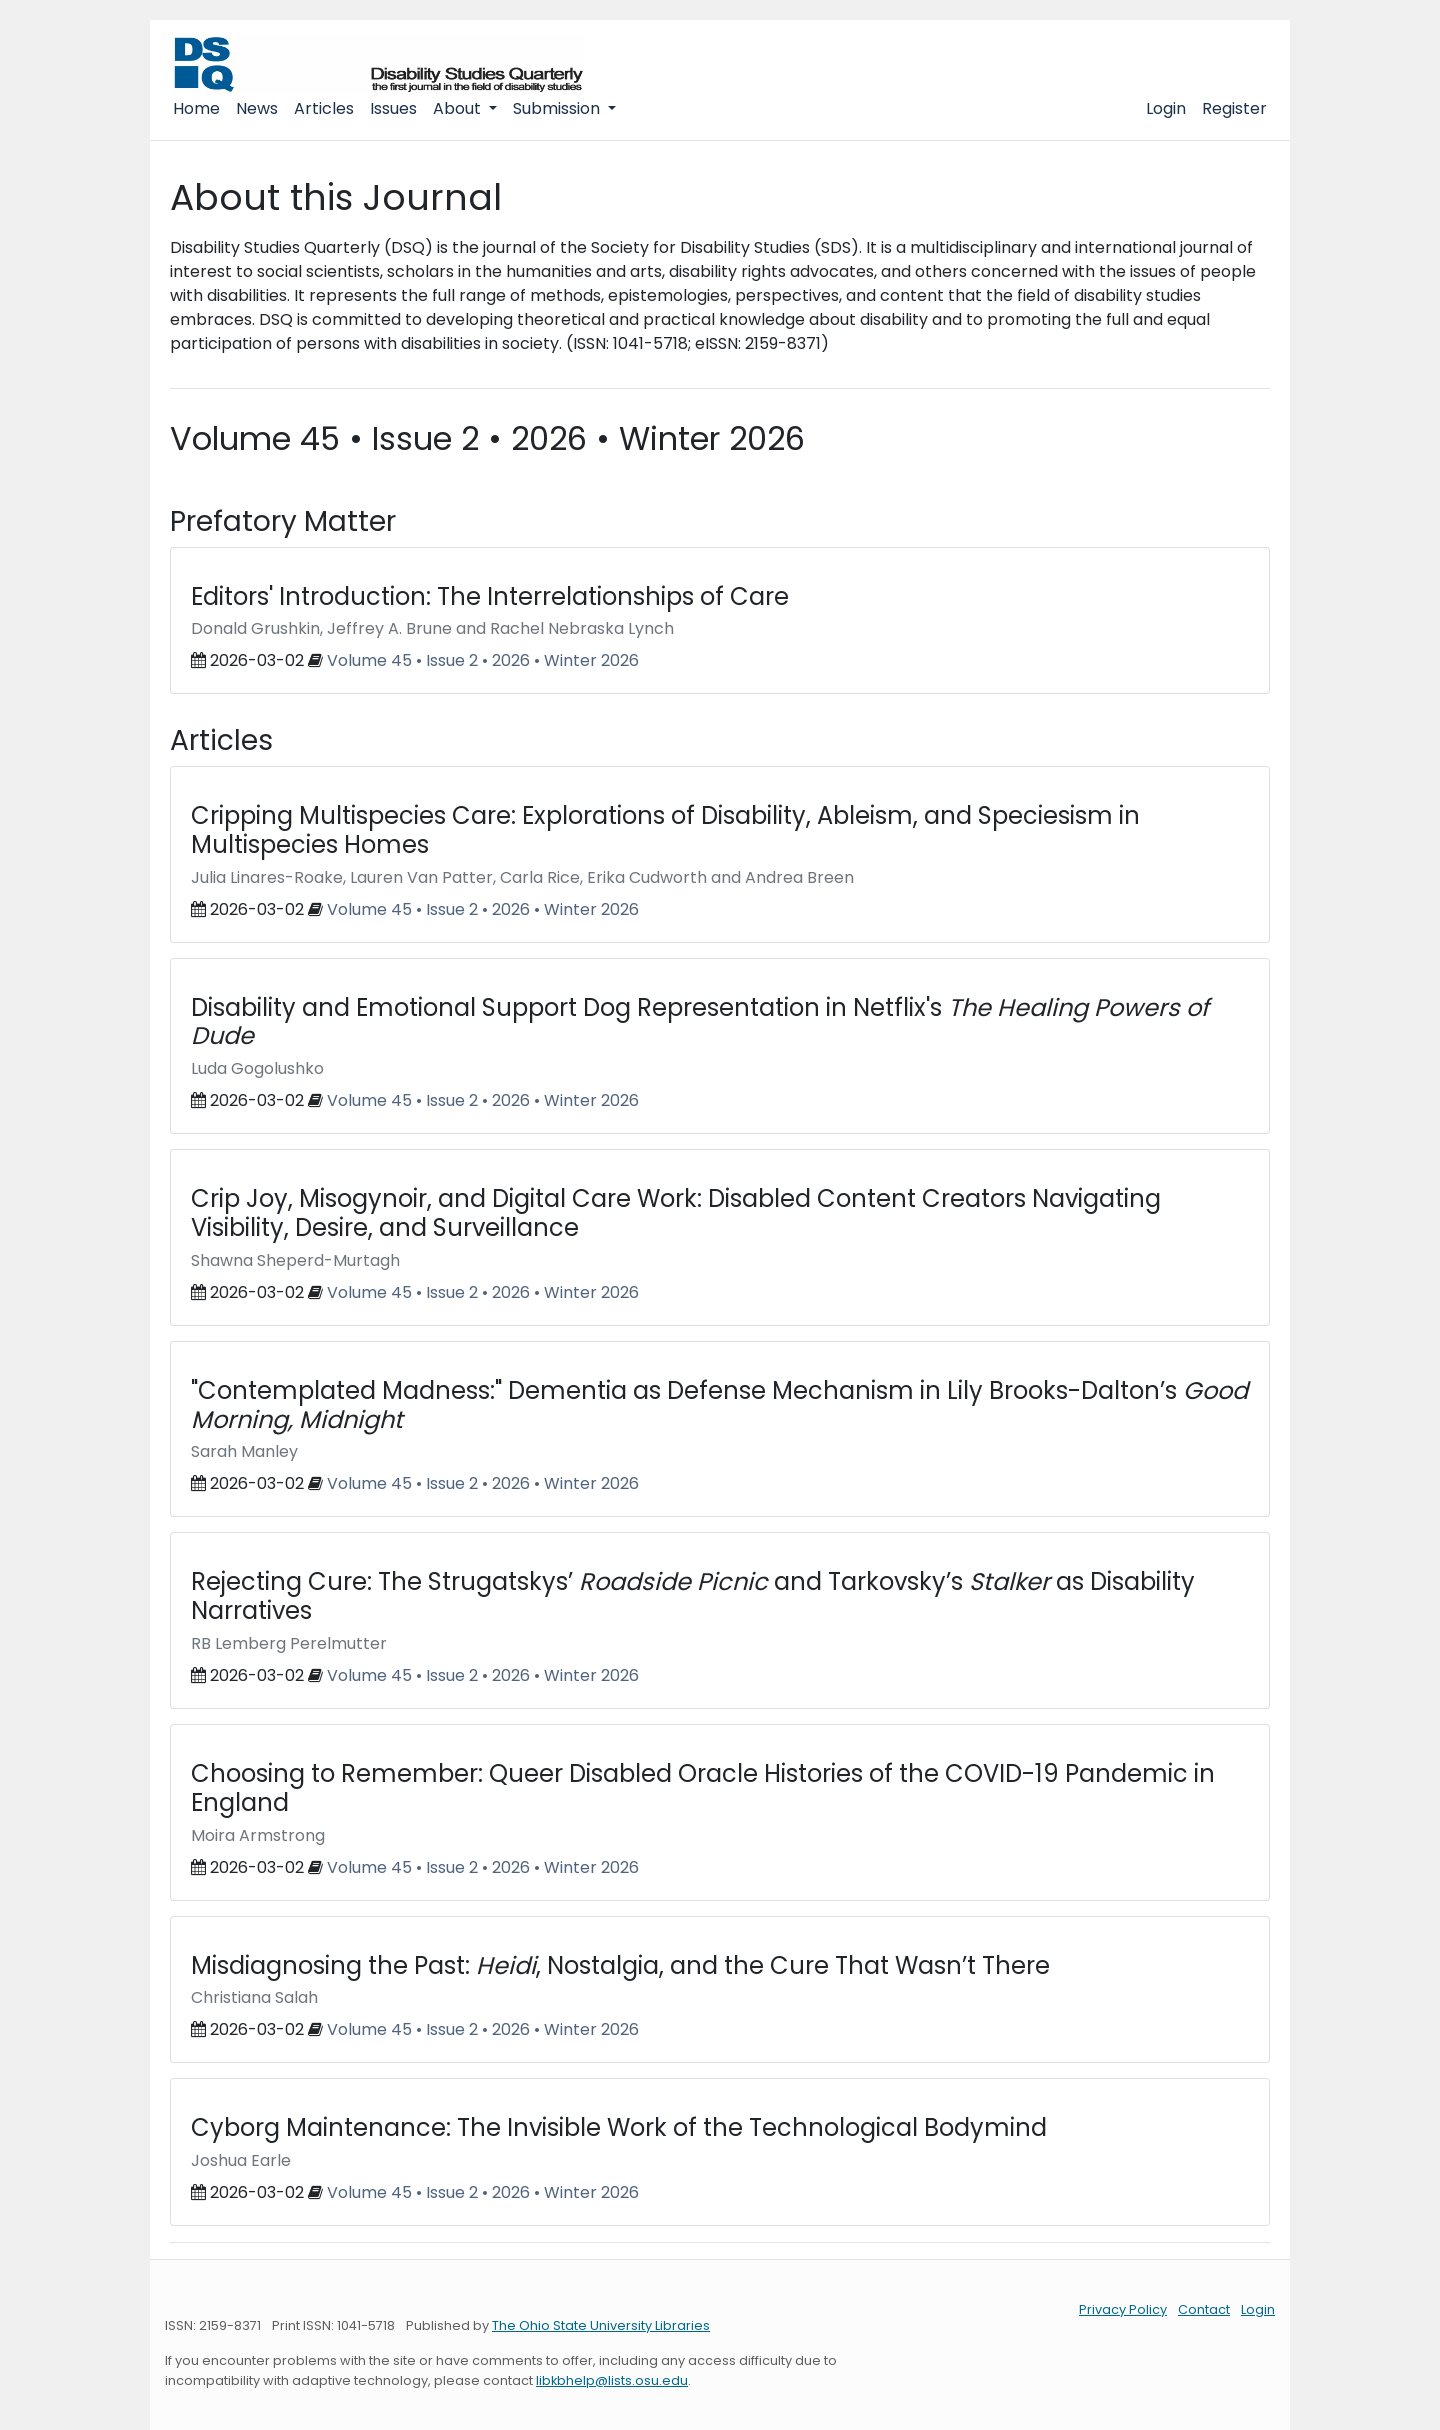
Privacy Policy (1123, 2309)
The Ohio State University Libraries (601, 2325)
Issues (393, 108)
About (459, 108)
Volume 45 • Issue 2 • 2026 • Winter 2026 (483, 660)
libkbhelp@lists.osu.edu (612, 2380)
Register (1234, 108)
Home (196, 108)
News (257, 108)
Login (1166, 108)
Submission (558, 108)
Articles (324, 108)
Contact (1204, 2309)
